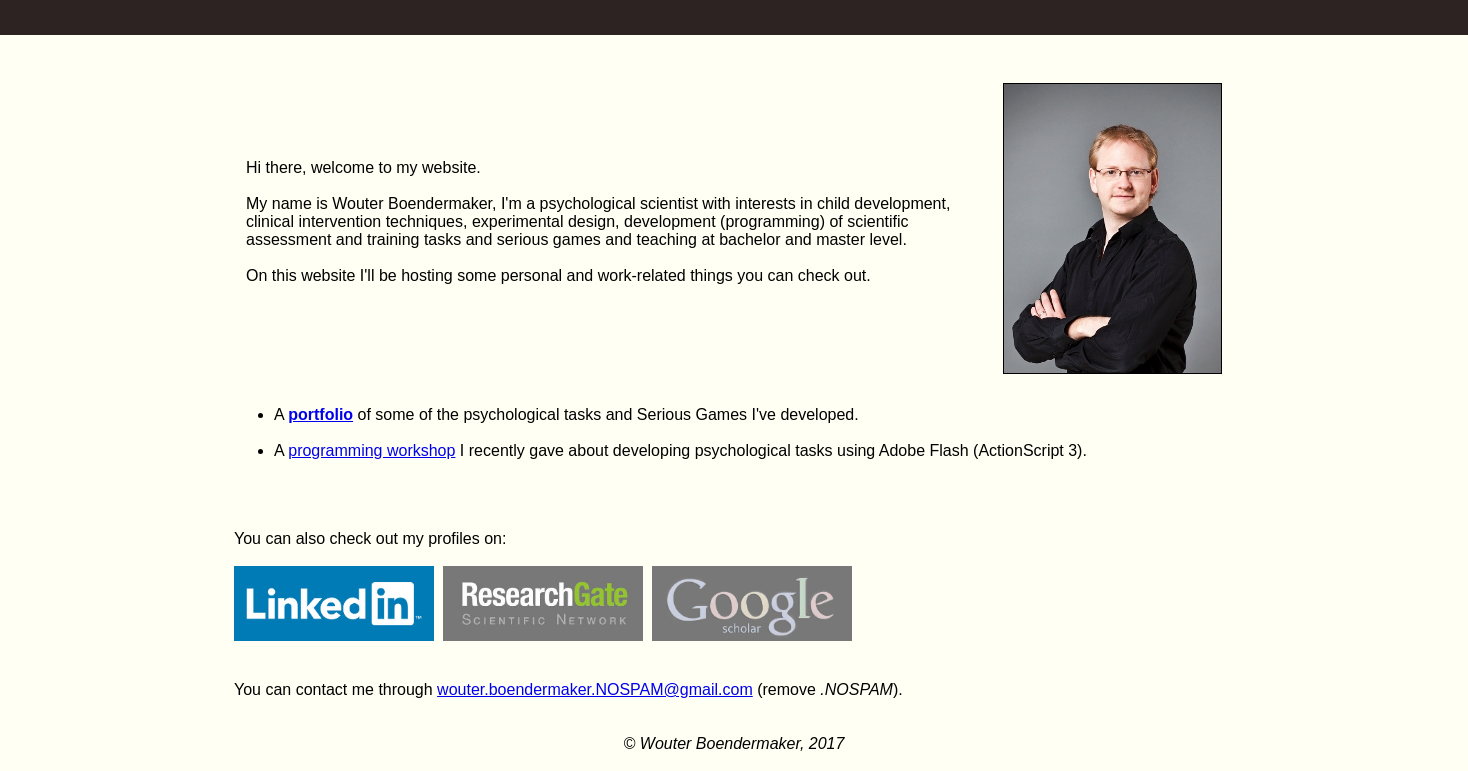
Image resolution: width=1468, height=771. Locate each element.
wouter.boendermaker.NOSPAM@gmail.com (595, 689)
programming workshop (371, 450)
